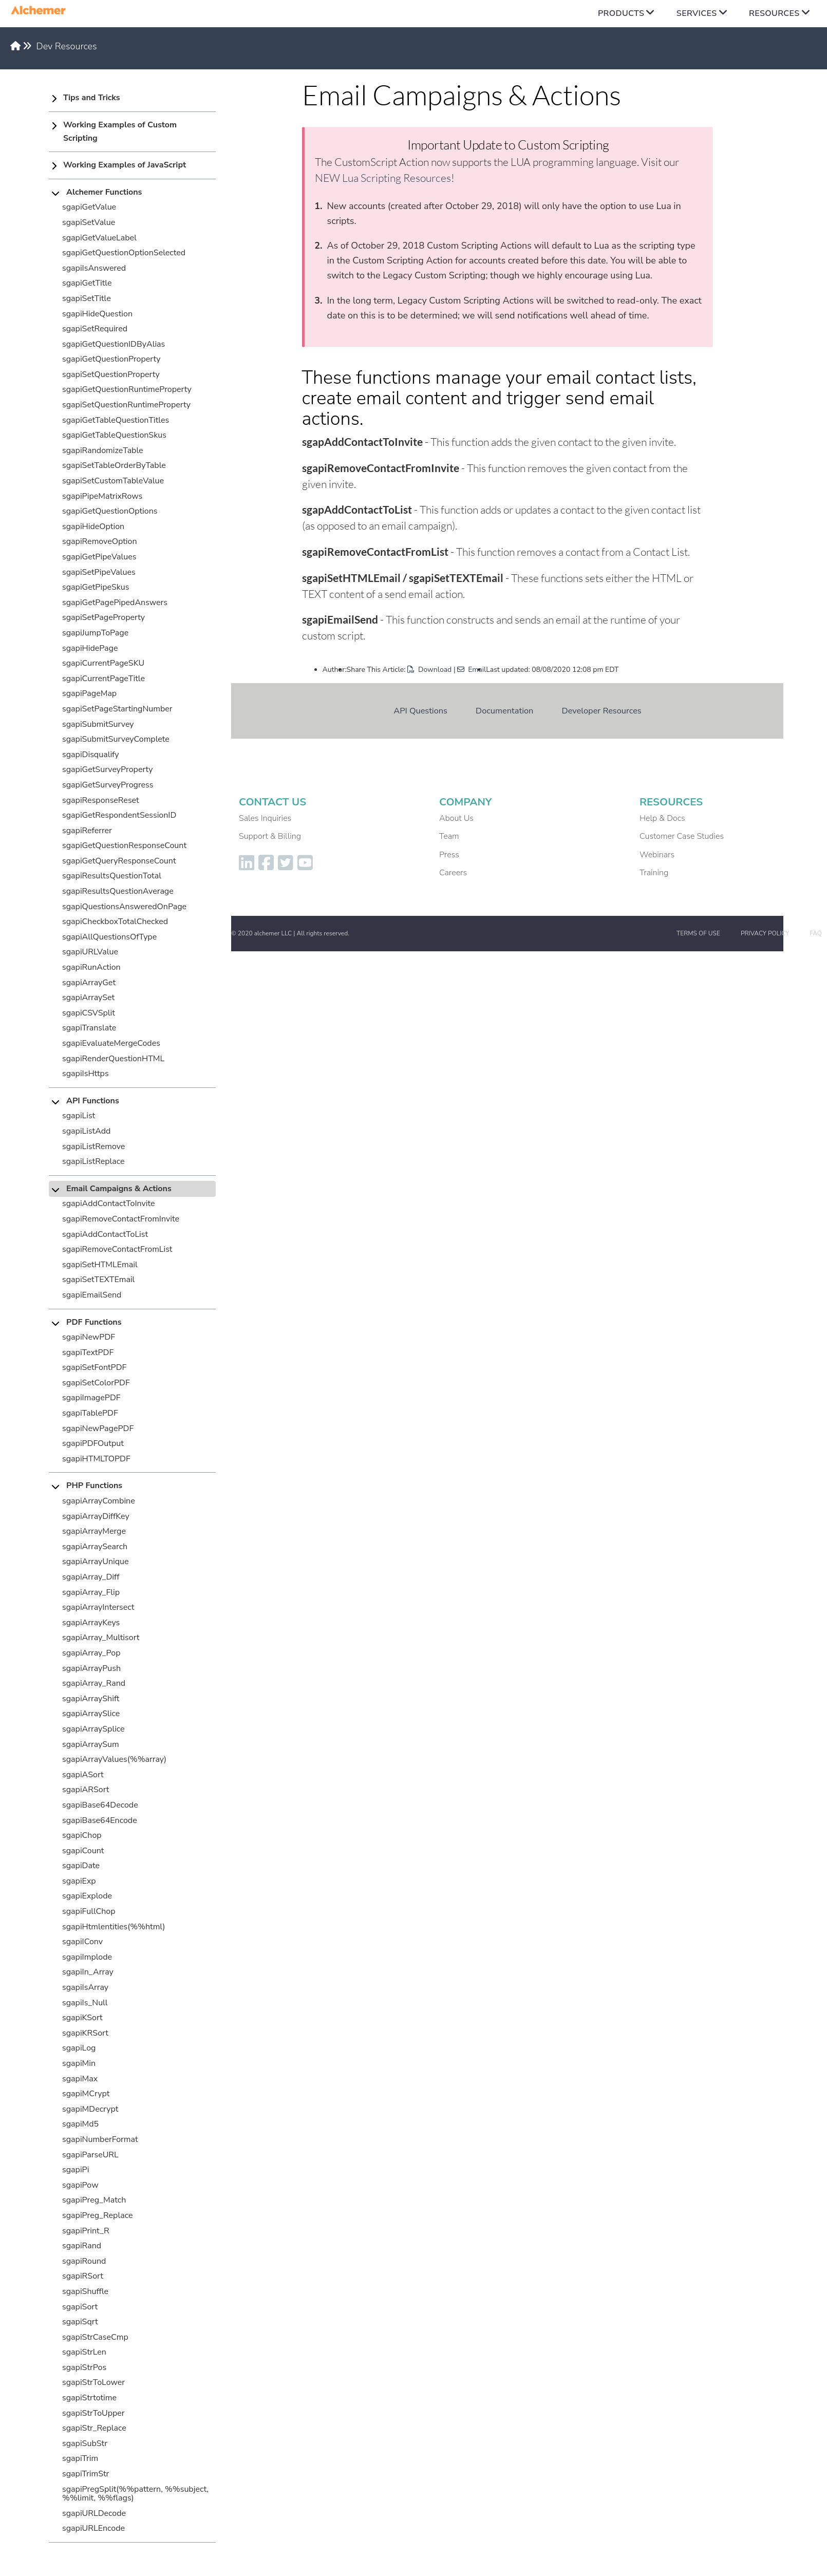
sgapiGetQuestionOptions (110, 511)
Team (449, 836)
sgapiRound (84, 2261)
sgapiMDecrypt (90, 2109)
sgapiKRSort (85, 2033)
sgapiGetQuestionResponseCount (124, 845)
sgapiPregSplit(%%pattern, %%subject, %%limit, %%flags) (135, 2494)
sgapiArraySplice (93, 1729)
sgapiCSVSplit (88, 1013)
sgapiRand (81, 2245)
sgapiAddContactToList (105, 1234)
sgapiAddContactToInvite (108, 1203)
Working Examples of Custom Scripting (120, 131)
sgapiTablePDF (90, 1413)
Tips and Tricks (91, 97)
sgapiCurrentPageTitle (103, 678)
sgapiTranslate (89, 1027)
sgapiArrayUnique (95, 1561)
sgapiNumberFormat (100, 2139)
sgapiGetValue (89, 207)
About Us (456, 818)
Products (621, 13)
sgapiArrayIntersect (98, 1607)
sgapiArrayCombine (98, 1501)
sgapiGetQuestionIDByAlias (113, 344)
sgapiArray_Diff (90, 1577)
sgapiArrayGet (89, 982)
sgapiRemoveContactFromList (117, 1249)
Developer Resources (602, 711)
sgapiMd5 (80, 2124)
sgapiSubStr (84, 2443)
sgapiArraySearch (94, 1546)
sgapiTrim (80, 2458)
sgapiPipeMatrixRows (102, 496)
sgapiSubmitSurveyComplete (116, 739)
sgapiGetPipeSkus (95, 587)
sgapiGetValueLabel (99, 237)
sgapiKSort (82, 2017)
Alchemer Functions (104, 192)
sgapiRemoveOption (99, 541)
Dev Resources (66, 46)
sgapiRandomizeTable (102, 450)
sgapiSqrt (80, 2321)
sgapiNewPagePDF (98, 1428)
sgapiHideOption (93, 526)
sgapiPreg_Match (94, 2200)
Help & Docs (662, 818)
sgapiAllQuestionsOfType (109, 937)
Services (696, 13)
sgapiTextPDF (88, 1352)
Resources (774, 13)
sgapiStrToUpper (93, 2413)
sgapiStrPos (84, 2367)
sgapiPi (75, 2169)
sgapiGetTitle (86, 283)
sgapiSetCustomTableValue (113, 480)
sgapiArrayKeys (91, 1622)
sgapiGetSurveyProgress (108, 785)
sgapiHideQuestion (97, 313)
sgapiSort (80, 2306)
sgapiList (78, 1115)
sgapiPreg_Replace (97, 2215)
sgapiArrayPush (91, 1668)
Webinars (657, 854)
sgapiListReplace (93, 1161)
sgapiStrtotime (89, 2397)
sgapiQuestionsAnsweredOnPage (124, 906)
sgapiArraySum (90, 1744)
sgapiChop (82, 1835)
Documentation (504, 711)
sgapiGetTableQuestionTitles (115, 420)
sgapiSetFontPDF (94, 1367)
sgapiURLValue (90, 951)
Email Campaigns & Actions (119, 1188)
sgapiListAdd (86, 1131)
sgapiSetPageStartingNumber (117, 708)
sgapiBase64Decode (100, 1805)
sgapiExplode (87, 1896)
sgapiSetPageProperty (103, 617)
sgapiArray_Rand (93, 1683)
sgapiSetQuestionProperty (111, 374)
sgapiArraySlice (91, 1713)
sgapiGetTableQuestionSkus (114, 435)
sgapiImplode (87, 1957)
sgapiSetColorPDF (96, 1382)
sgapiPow (80, 2185)
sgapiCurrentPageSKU (103, 663)
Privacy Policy (765, 933)
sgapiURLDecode (94, 2513)
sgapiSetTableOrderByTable (114, 465)
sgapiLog (79, 2048)
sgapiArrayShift (90, 1698)
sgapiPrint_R (85, 2230)
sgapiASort (83, 1774)
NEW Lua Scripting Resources (383, 177)
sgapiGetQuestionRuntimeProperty (127, 389)
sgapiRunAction (91, 967)
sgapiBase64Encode (99, 1820)
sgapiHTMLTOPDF (96, 1458)
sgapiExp (79, 1881)
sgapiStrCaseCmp (95, 2337)
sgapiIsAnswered (94, 268)
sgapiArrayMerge (94, 1531)
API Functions (92, 1100)
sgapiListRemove (93, 1146)
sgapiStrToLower (93, 2382)
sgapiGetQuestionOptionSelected (123, 252)
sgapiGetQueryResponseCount (119, 861)
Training (654, 872)
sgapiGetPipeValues (99, 556)
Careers (453, 872)
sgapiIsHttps (85, 1073)
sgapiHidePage (90, 648)
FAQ (816, 933)
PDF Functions (94, 1322)
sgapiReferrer (87, 830)
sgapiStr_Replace (94, 2428)
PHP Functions (94, 1485)
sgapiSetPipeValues (99, 572)
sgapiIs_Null (85, 2002)
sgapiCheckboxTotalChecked (115, 921)
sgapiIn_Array (88, 1972)
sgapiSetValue (88, 222)
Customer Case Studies (682, 836)
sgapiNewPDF (88, 1337)
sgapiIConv (82, 1941)
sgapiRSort (82, 2276)
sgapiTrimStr (85, 2473)
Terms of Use (698, 933)
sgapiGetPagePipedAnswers (114, 602)
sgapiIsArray (85, 1987)
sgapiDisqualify (90, 754)
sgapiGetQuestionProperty (111, 359)
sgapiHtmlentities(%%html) (113, 1926)
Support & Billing (270, 836)
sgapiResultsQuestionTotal (111, 875)
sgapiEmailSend (91, 1295)
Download (429, 669)
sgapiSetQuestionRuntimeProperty (126, 404)
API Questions (420, 711)
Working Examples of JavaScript (124, 165)
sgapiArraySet (88, 997)
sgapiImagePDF (91, 1397)
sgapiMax (80, 2078)
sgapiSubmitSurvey (98, 724)
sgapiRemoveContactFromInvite (120, 1219)
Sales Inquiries (265, 818)
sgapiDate (81, 1865)
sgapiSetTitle (86, 298)
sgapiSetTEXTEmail (98, 1279)
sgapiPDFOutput (93, 1443)
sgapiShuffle (85, 2291)
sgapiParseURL (90, 2154)
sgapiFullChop (89, 1911)
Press (449, 854)
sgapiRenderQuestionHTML (113, 1058)
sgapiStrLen (84, 2352)
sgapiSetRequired (94, 328)
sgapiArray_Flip (91, 1592)
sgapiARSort (85, 1789)
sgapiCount (83, 1850)
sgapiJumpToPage (95, 632)
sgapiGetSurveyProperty (107, 769)
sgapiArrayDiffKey (95, 1516)
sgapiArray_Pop (91, 1653)
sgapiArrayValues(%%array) (114, 1759)
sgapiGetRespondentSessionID (119, 815)
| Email (470, 669)
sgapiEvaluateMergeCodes (111, 1043)
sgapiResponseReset (100, 800)
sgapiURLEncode (93, 2528)
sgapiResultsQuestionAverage (118, 891)
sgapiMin (79, 2063)
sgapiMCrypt (85, 2093)
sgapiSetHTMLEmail (100, 1264)
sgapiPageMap (89, 693)
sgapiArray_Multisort (100, 1637)
